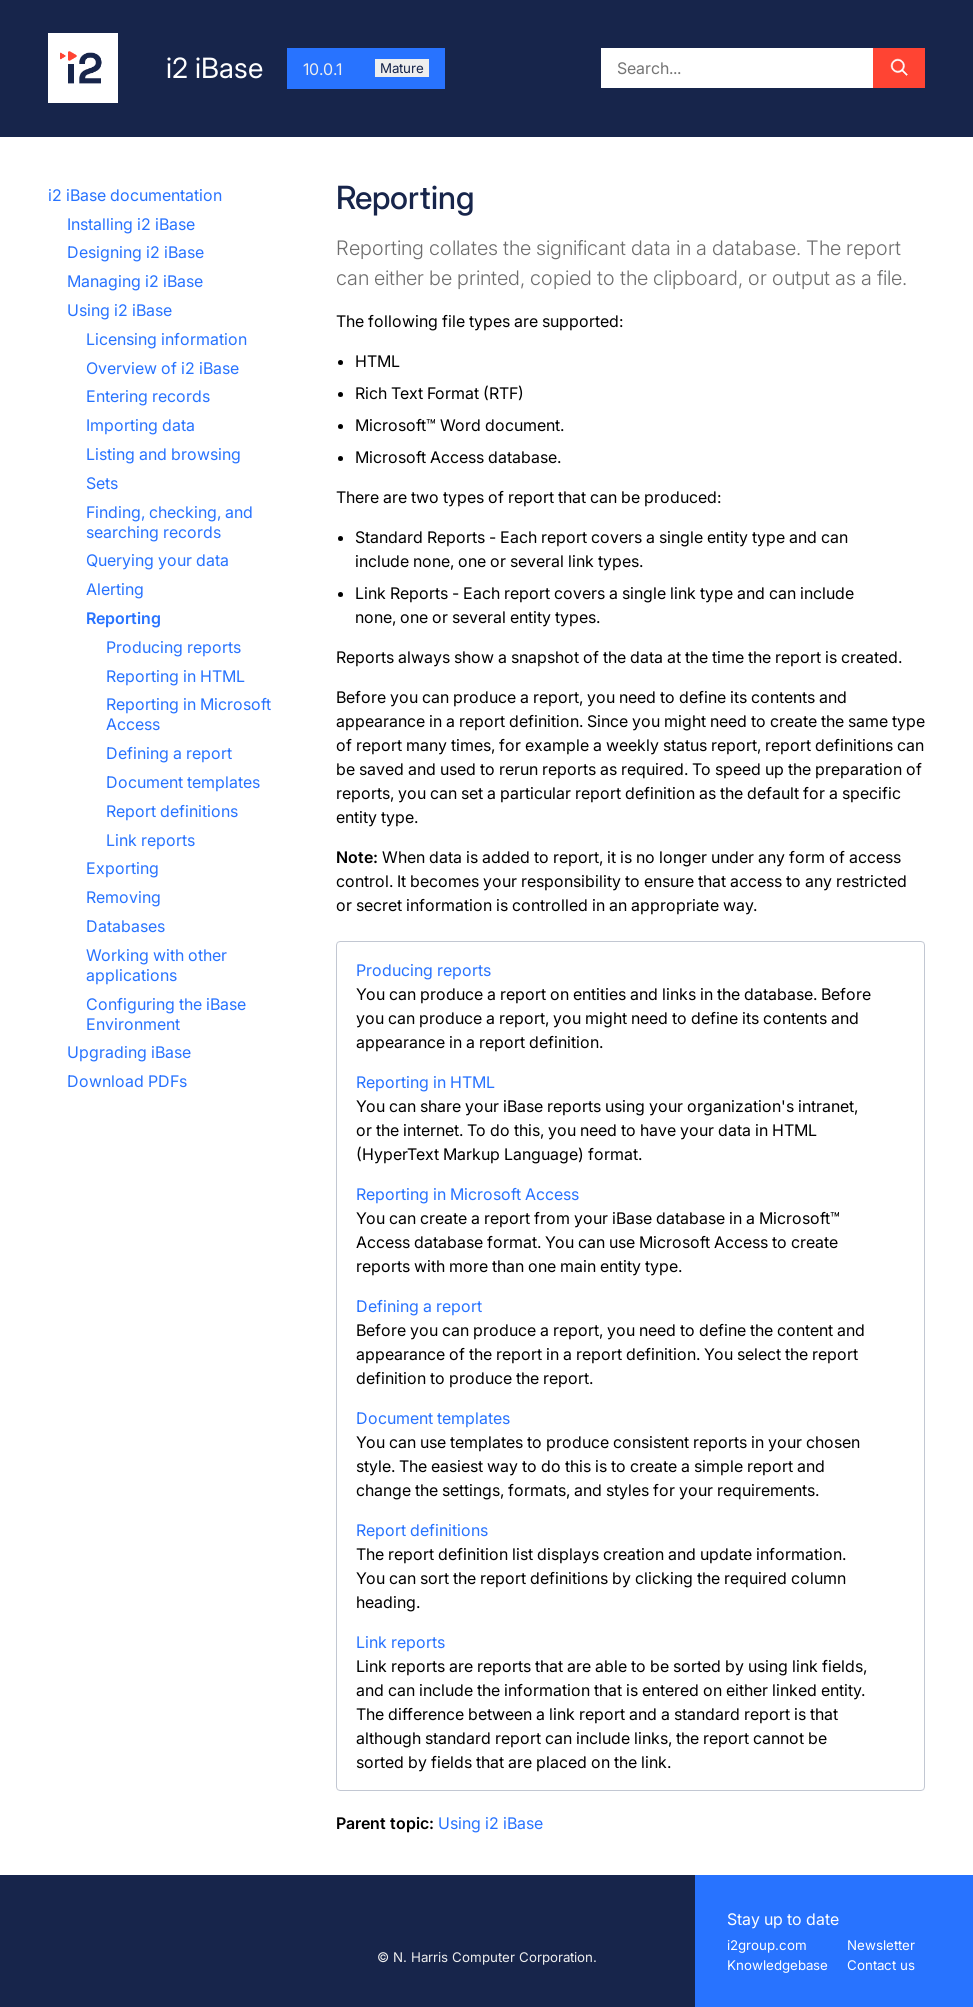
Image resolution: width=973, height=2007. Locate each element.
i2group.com (767, 1945)
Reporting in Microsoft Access (467, 1194)
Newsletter (881, 1945)
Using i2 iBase (119, 310)
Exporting (122, 868)
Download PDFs (127, 1081)
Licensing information (166, 339)
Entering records (148, 396)
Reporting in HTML (175, 676)
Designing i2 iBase (135, 252)
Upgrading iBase (129, 1052)
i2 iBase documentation (135, 195)
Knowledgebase (777, 1965)
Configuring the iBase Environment (166, 1014)
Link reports (150, 840)
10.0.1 (366, 69)
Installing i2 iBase (131, 224)
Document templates (183, 782)
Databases (125, 926)
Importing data (140, 425)
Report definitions (172, 811)
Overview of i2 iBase (162, 368)
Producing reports (173, 647)
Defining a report (169, 753)
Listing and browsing (163, 454)
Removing (123, 897)
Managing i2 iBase (135, 281)
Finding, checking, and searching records (169, 522)
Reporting (123, 618)
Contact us (881, 1965)
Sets (102, 483)
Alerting (115, 589)
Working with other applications (156, 965)
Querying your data (157, 560)
